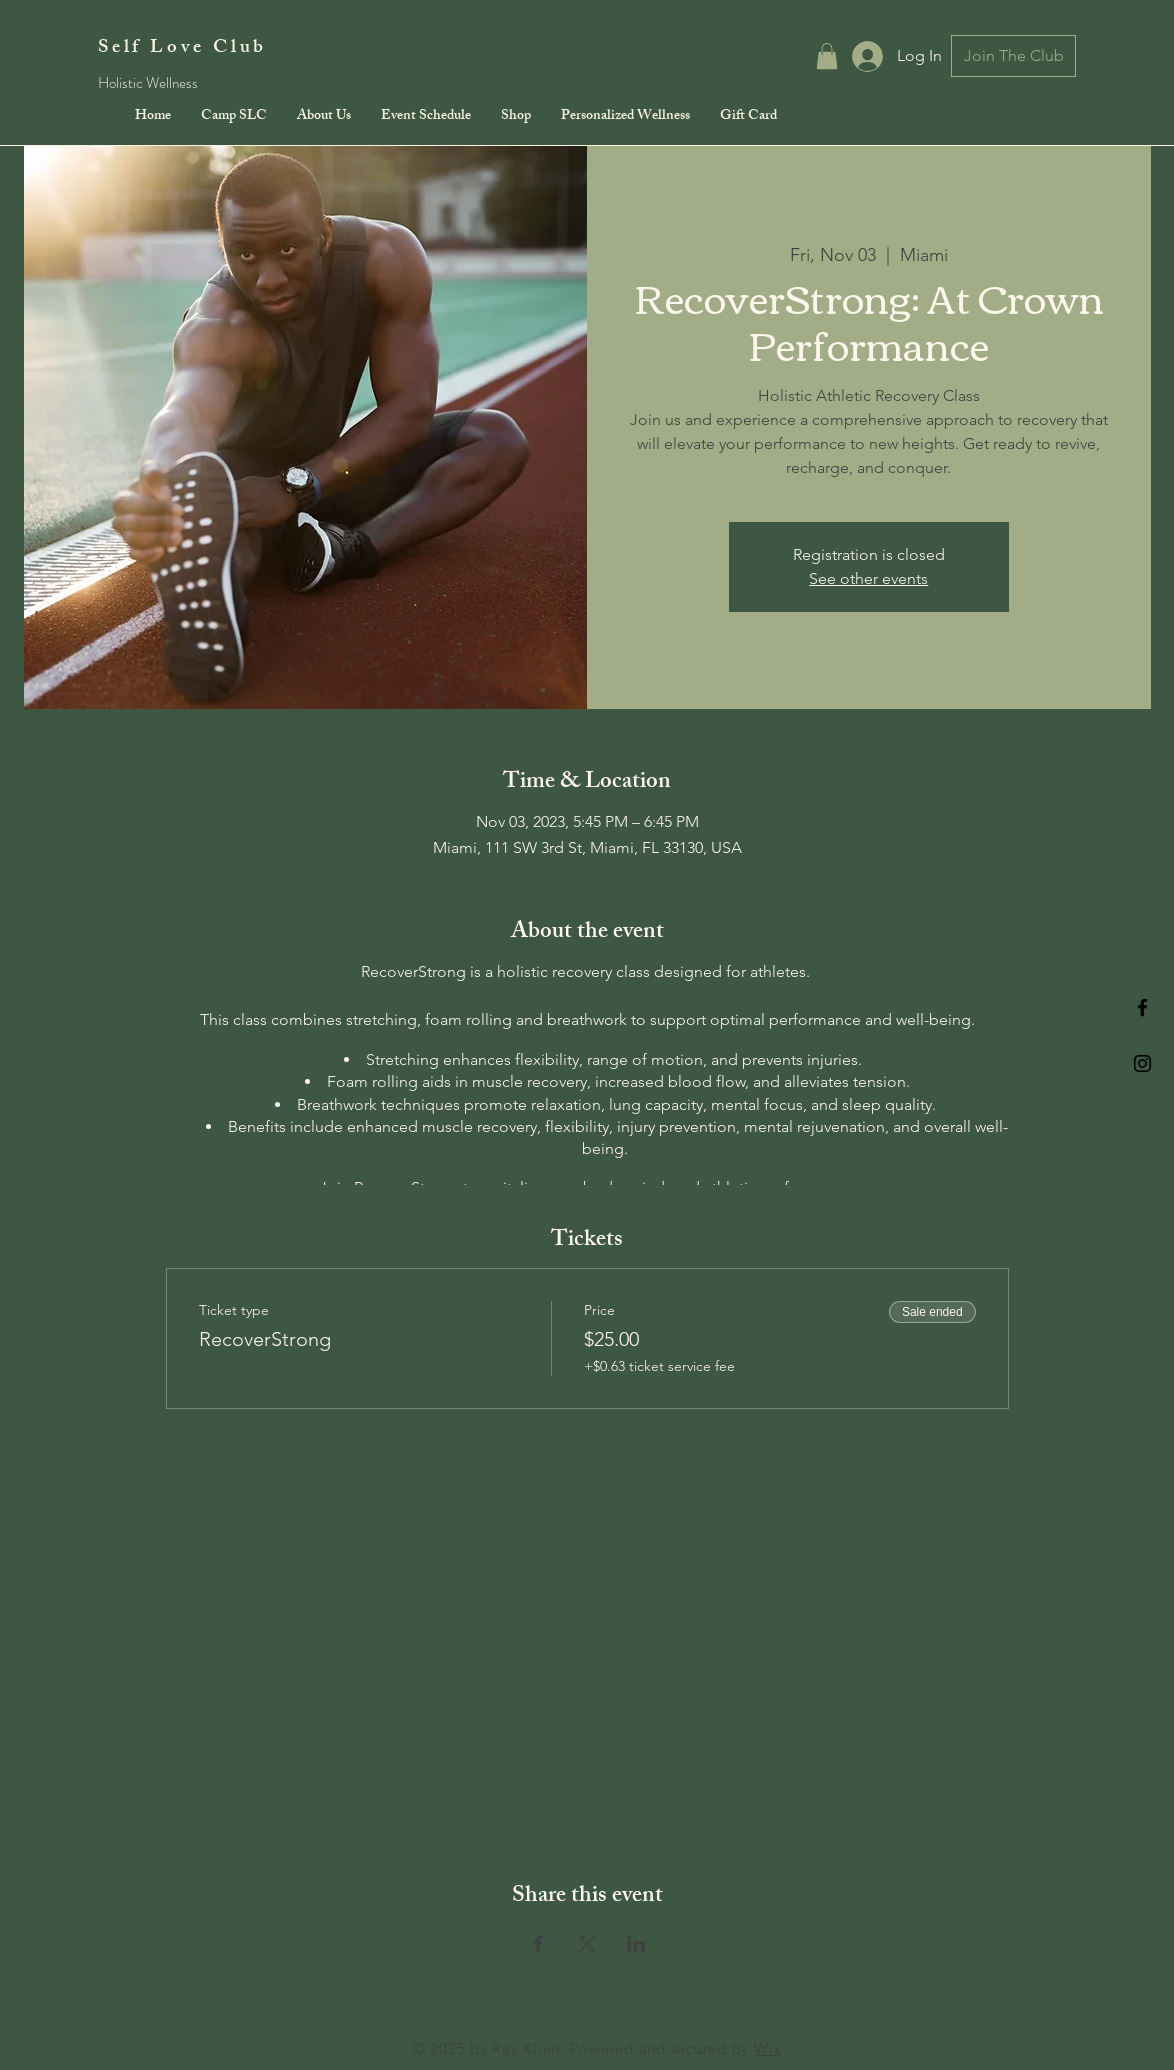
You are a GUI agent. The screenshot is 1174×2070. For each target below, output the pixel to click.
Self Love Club (182, 49)
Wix (767, 2048)
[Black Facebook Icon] (1142, 1007)
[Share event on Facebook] (538, 1944)
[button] (827, 56)
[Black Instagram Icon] (1142, 1063)
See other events (868, 578)
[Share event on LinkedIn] (636, 1944)
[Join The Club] (1013, 56)
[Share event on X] (587, 1944)
